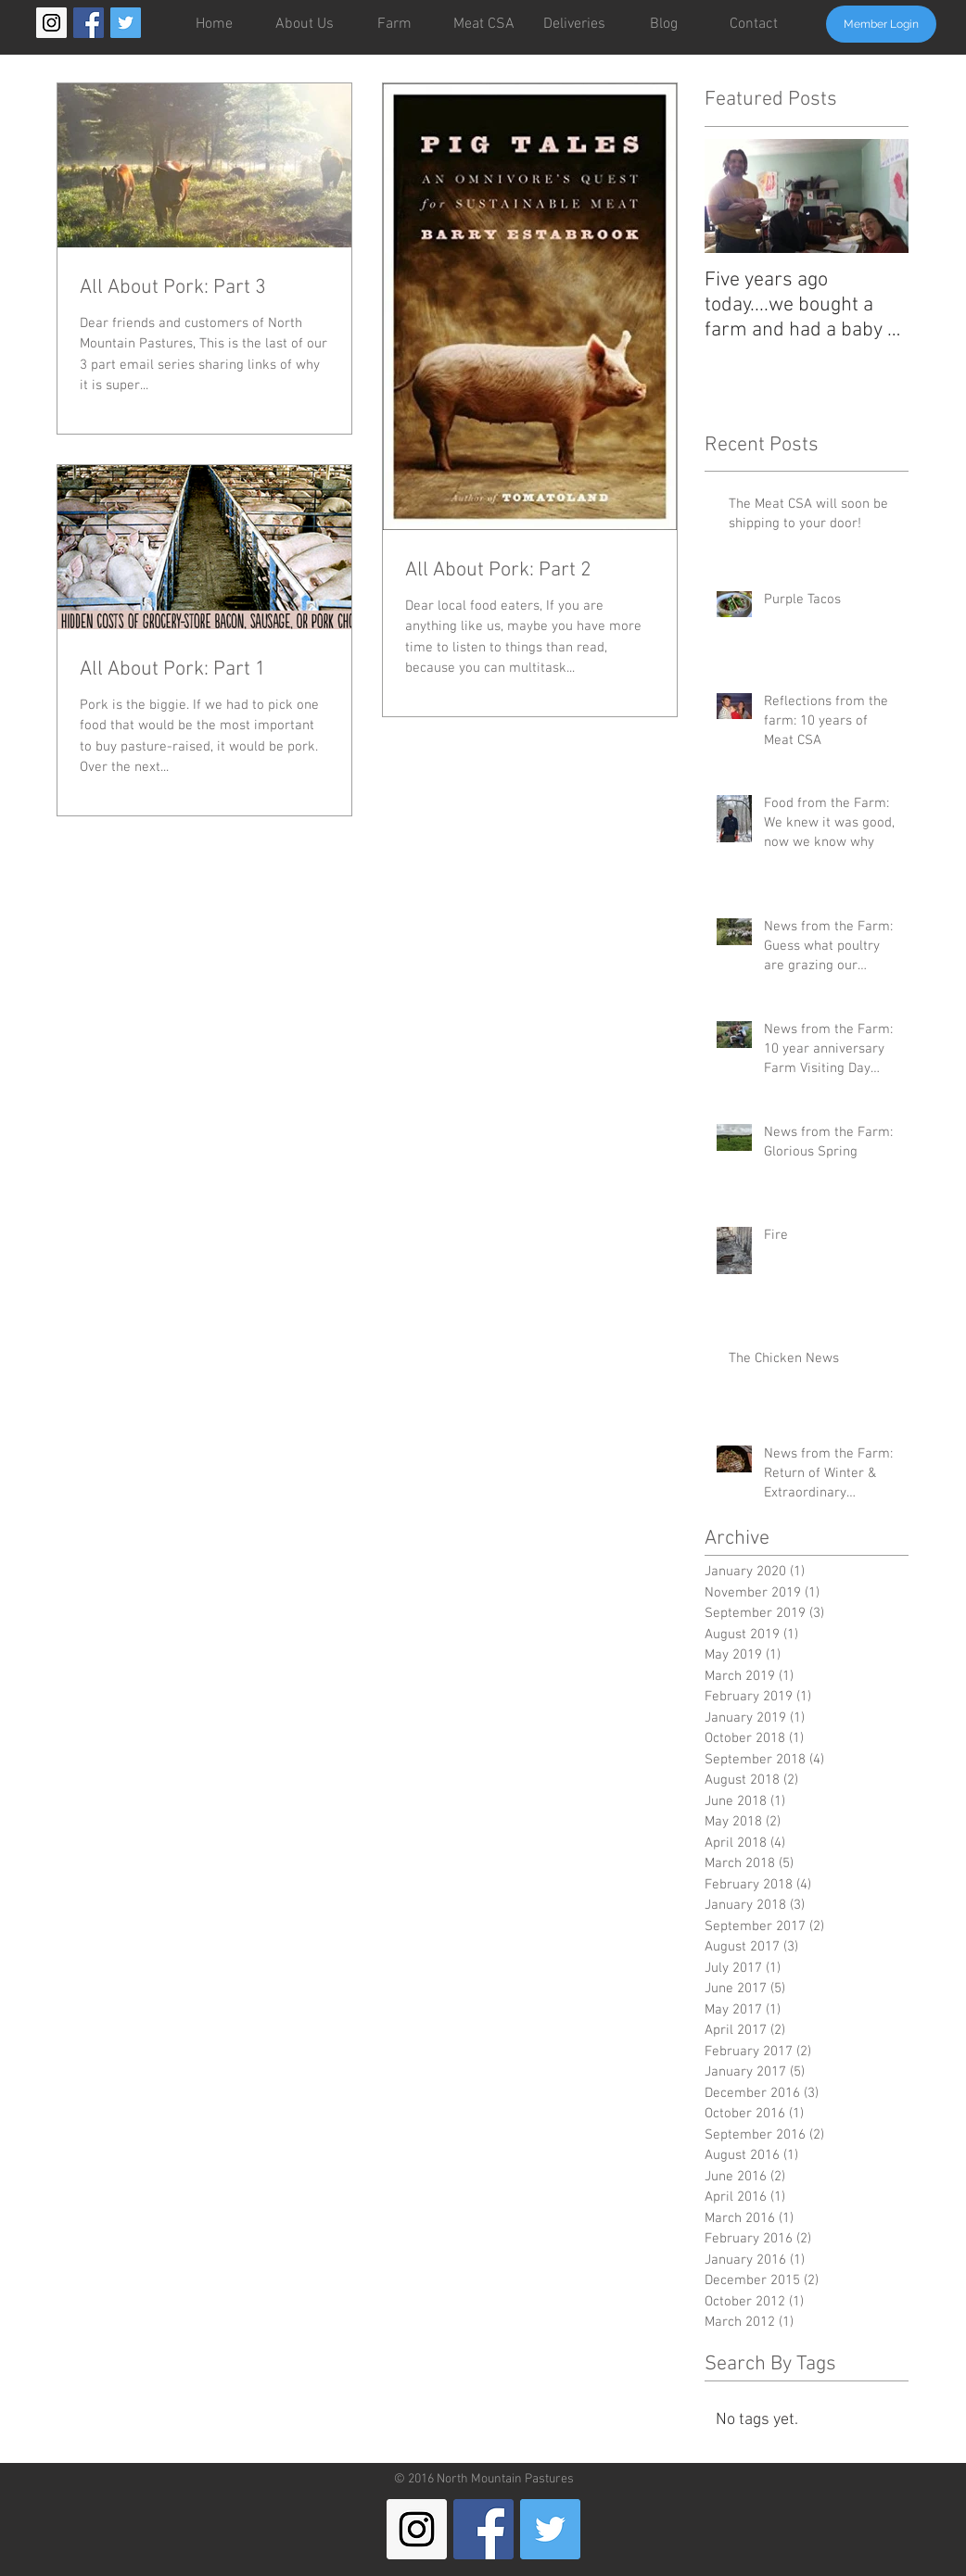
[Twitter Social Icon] (125, 22)
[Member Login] (881, 24)
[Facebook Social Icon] (88, 22)
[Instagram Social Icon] (51, 22)
